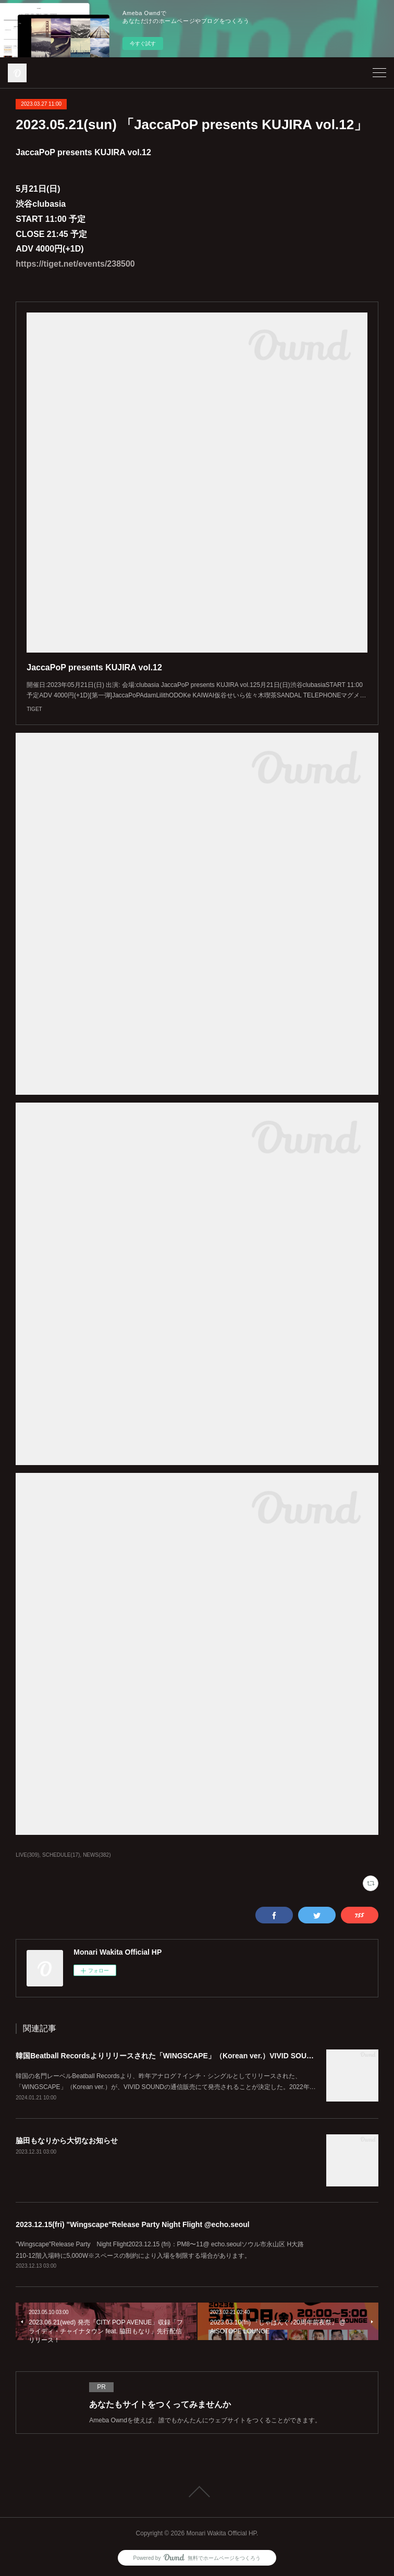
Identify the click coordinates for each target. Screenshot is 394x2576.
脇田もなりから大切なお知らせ (67, 2140)
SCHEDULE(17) (61, 1855)
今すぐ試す (143, 43)
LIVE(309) (27, 1855)
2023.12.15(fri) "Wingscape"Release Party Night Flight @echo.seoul (133, 2224)
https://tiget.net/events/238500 (75, 263)
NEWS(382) (96, 1855)
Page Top (197, 2491)
